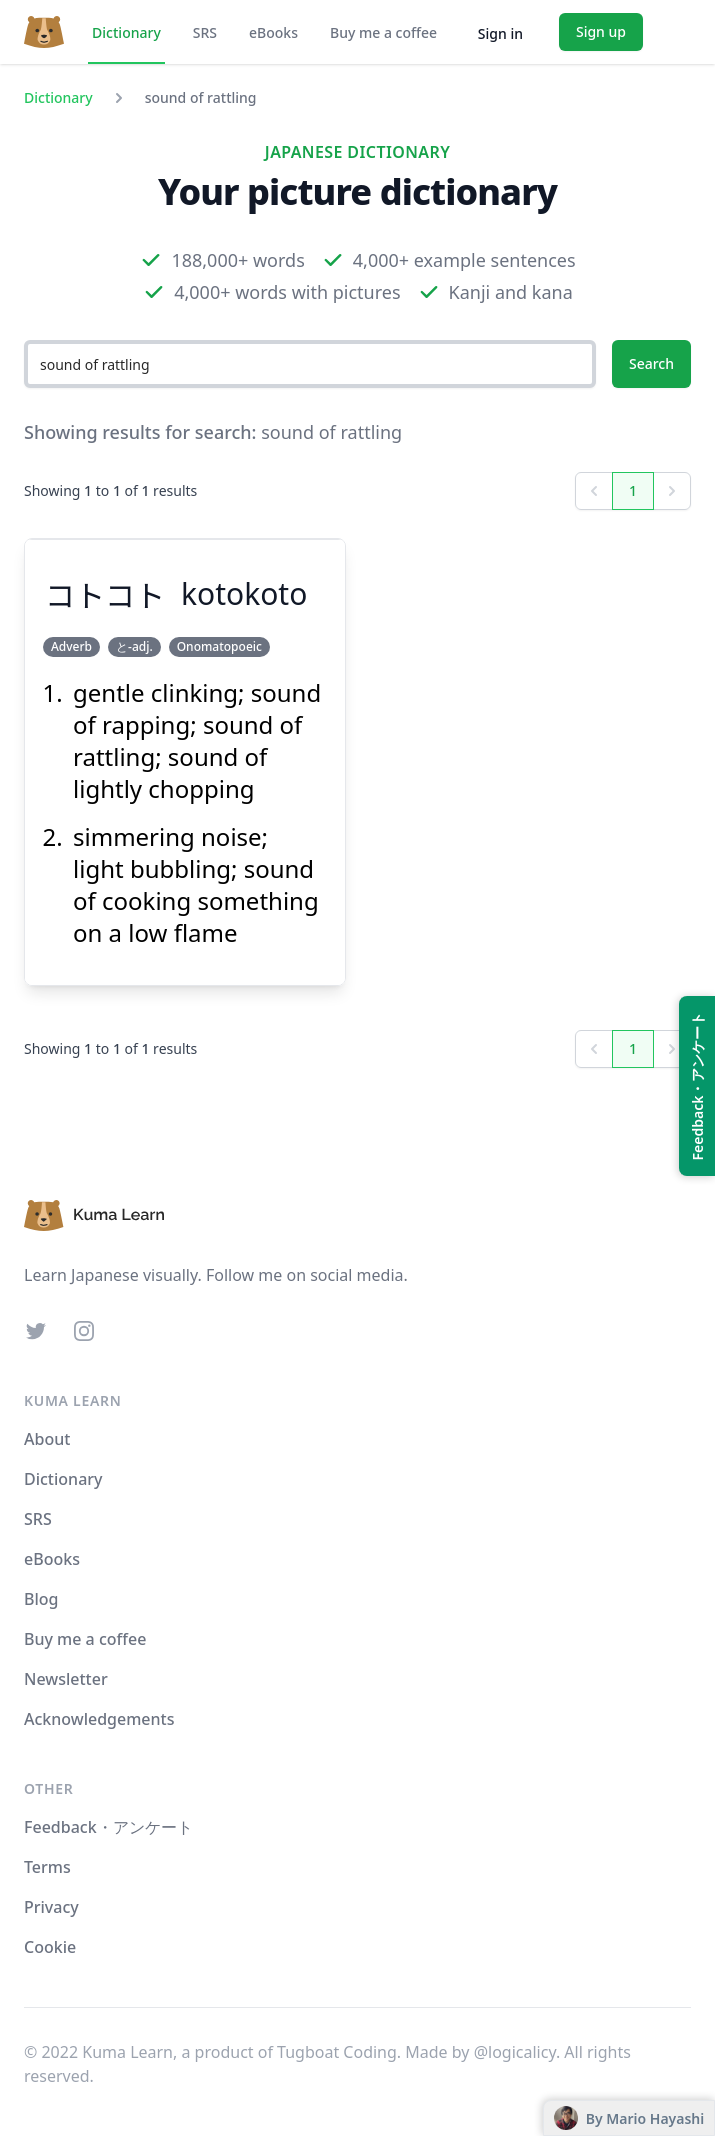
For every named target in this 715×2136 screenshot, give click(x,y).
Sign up (601, 31)
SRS (205, 32)
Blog (41, 1599)
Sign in (500, 33)
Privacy (51, 1907)
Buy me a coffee (383, 32)
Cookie (50, 1947)
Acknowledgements (99, 1719)
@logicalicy (515, 2052)
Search (651, 363)
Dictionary (126, 32)
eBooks (273, 32)
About (47, 1439)
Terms (47, 1867)
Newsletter (66, 1679)
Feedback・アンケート (108, 1827)
